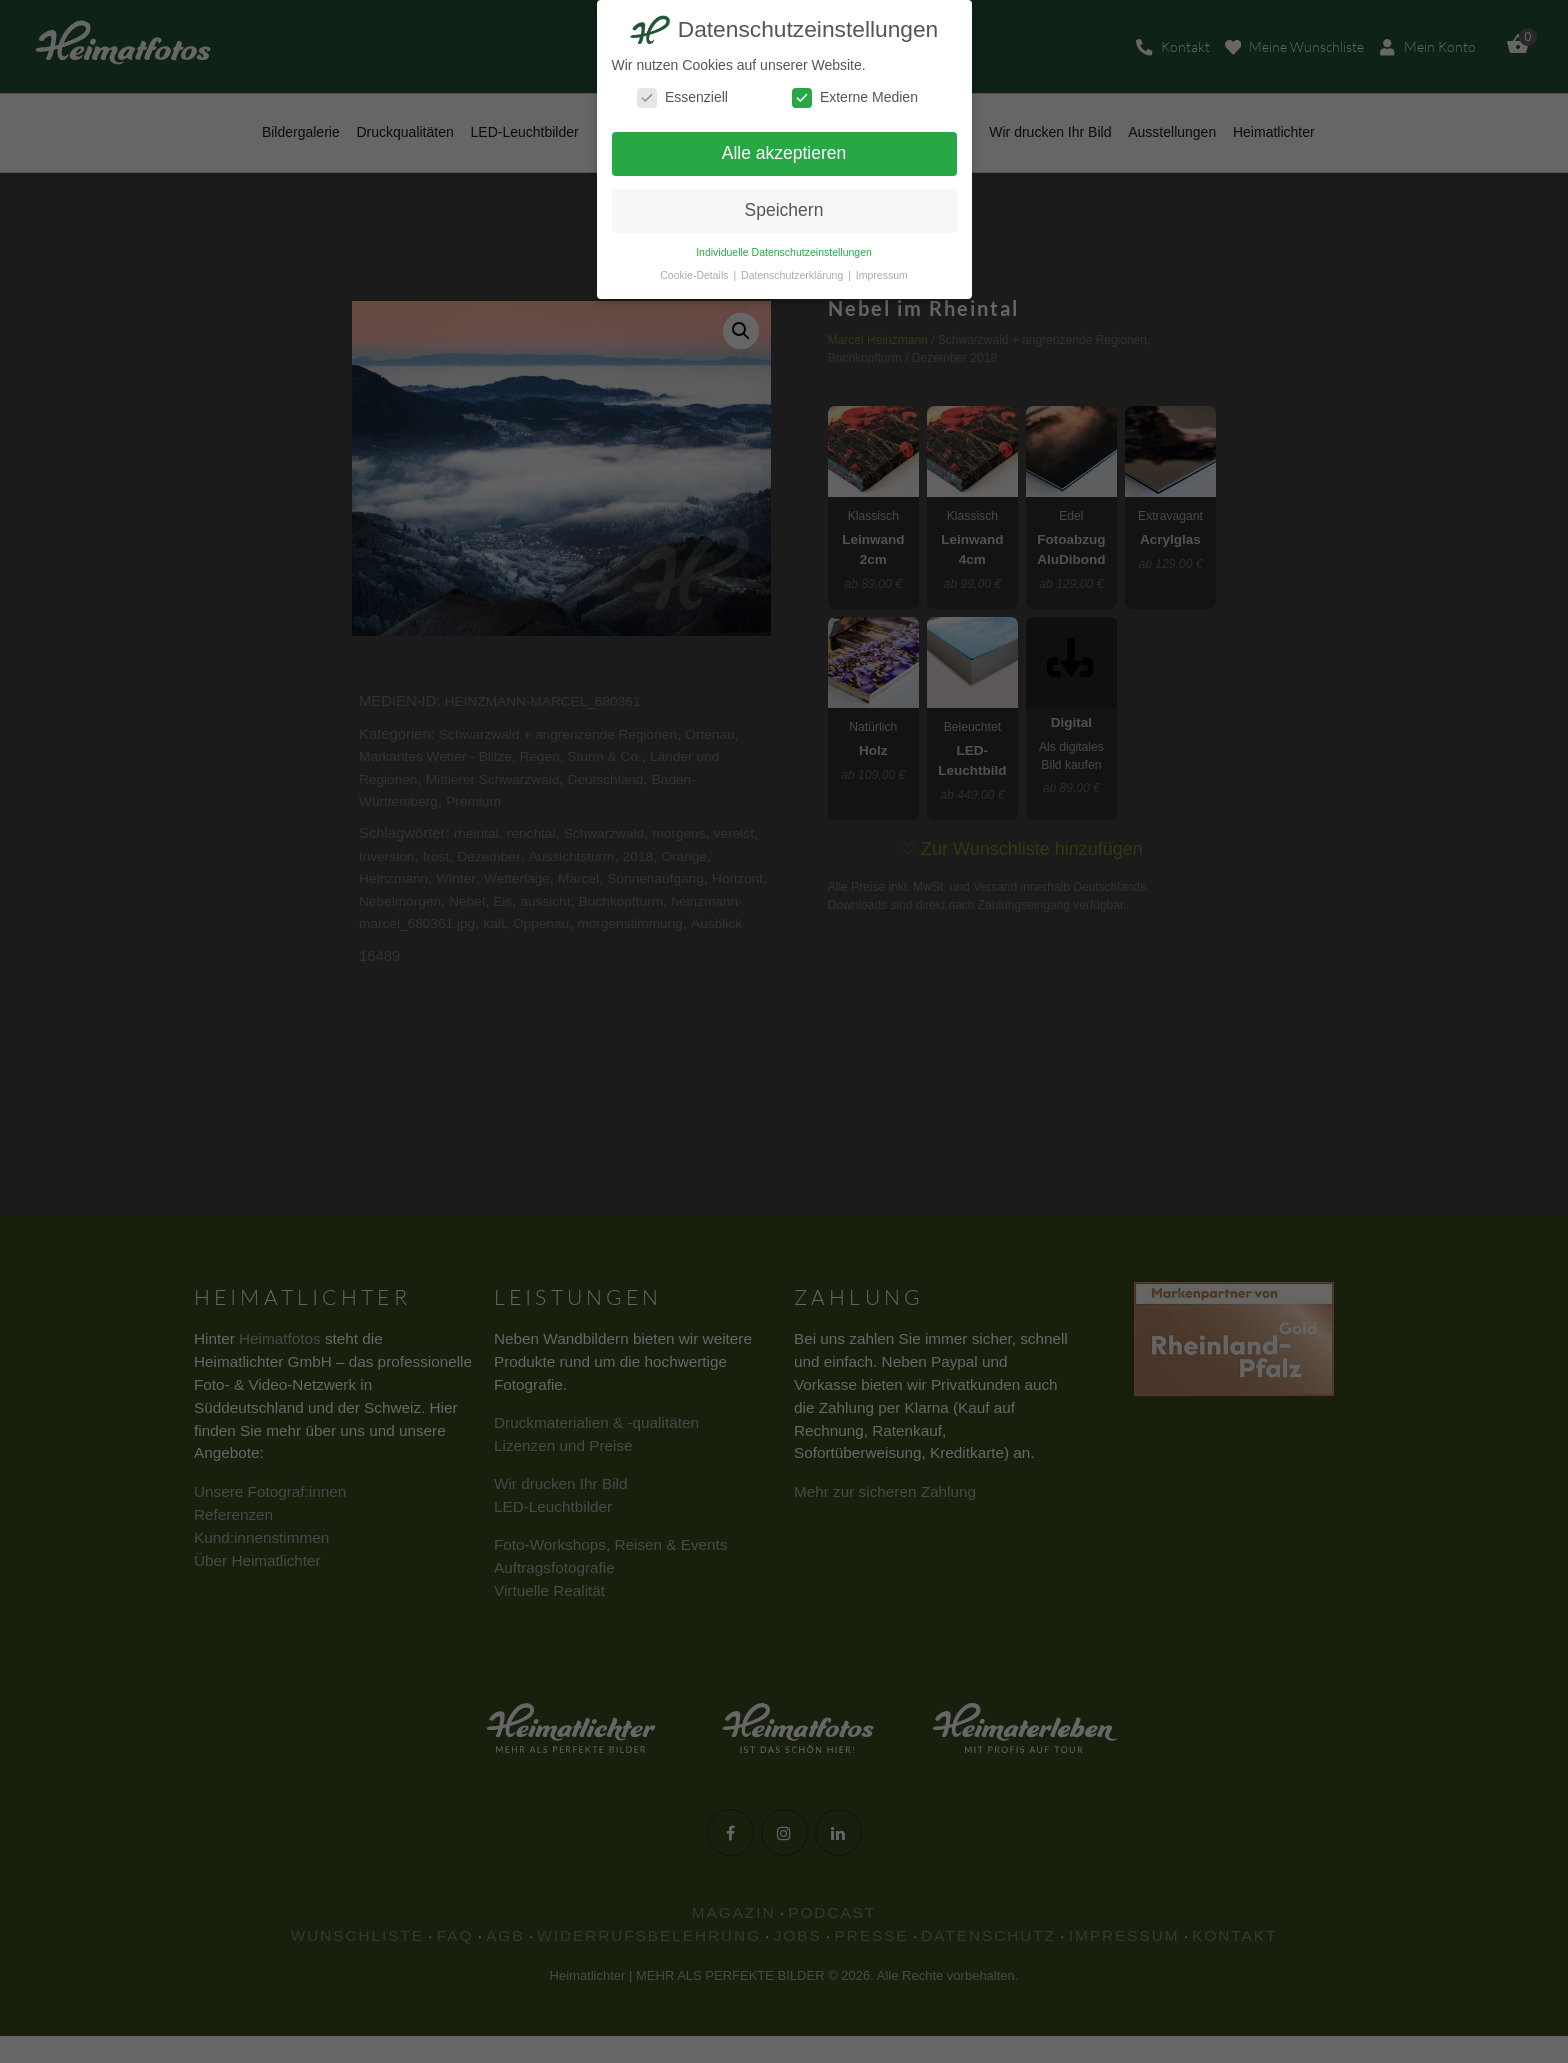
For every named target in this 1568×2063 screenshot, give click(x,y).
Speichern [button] (784, 210)
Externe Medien (855, 97)
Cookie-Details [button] (695, 275)
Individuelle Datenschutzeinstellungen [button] (784, 252)
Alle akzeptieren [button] (784, 153)
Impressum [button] (882, 275)
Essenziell (682, 97)
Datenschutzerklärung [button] (793, 275)
